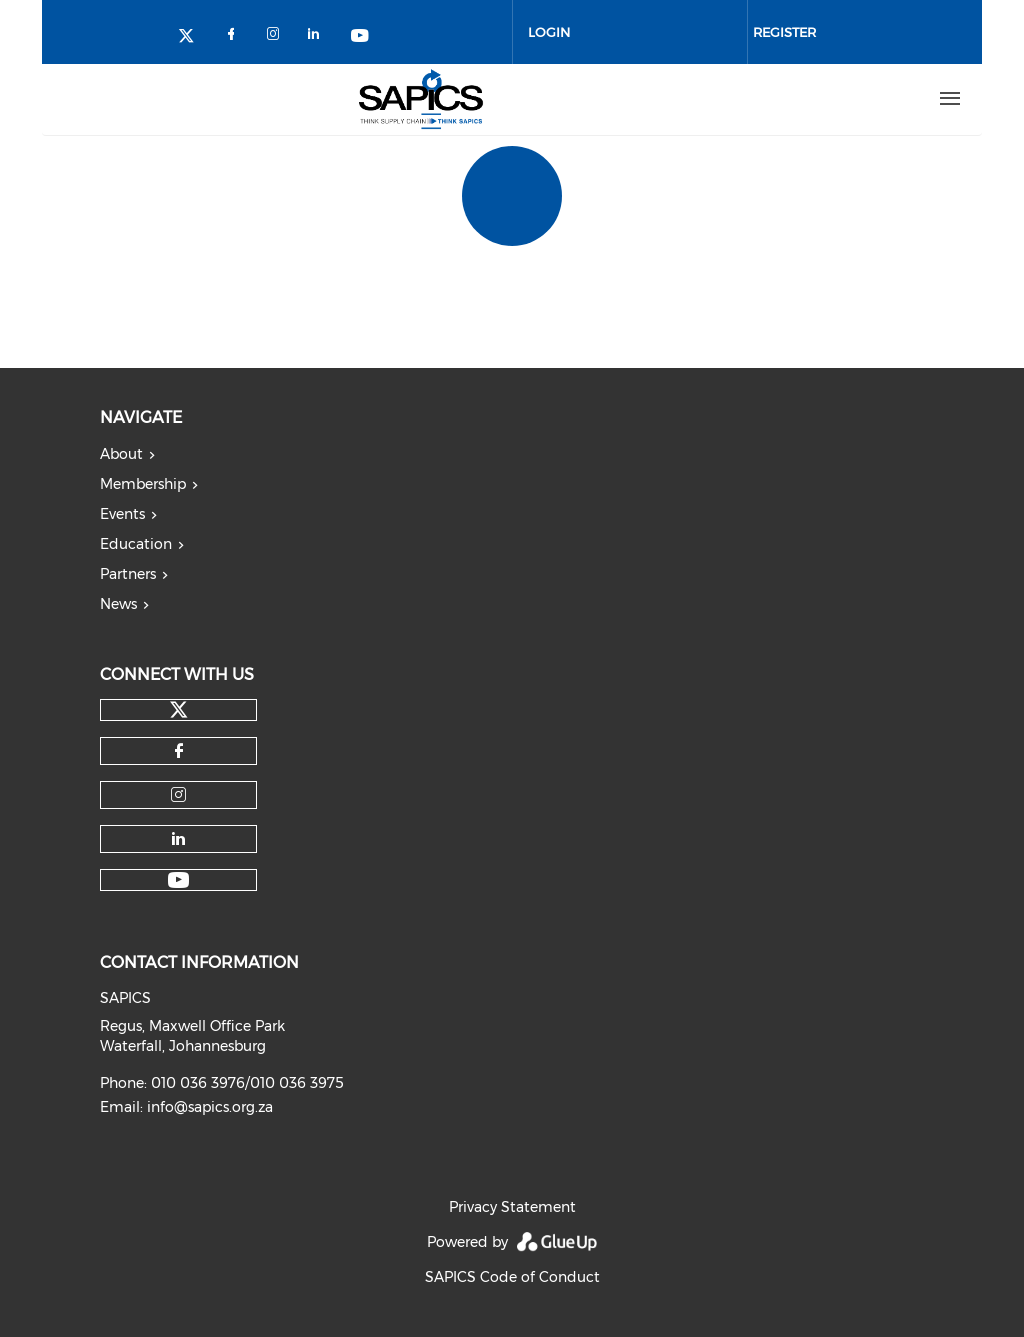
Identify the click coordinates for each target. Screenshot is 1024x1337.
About (121, 454)
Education (136, 544)
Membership (143, 484)
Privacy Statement (512, 1207)
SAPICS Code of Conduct (512, 1277)
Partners (128, 574)
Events (122, 514)
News (118, 604)
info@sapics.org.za (210, 1107)
